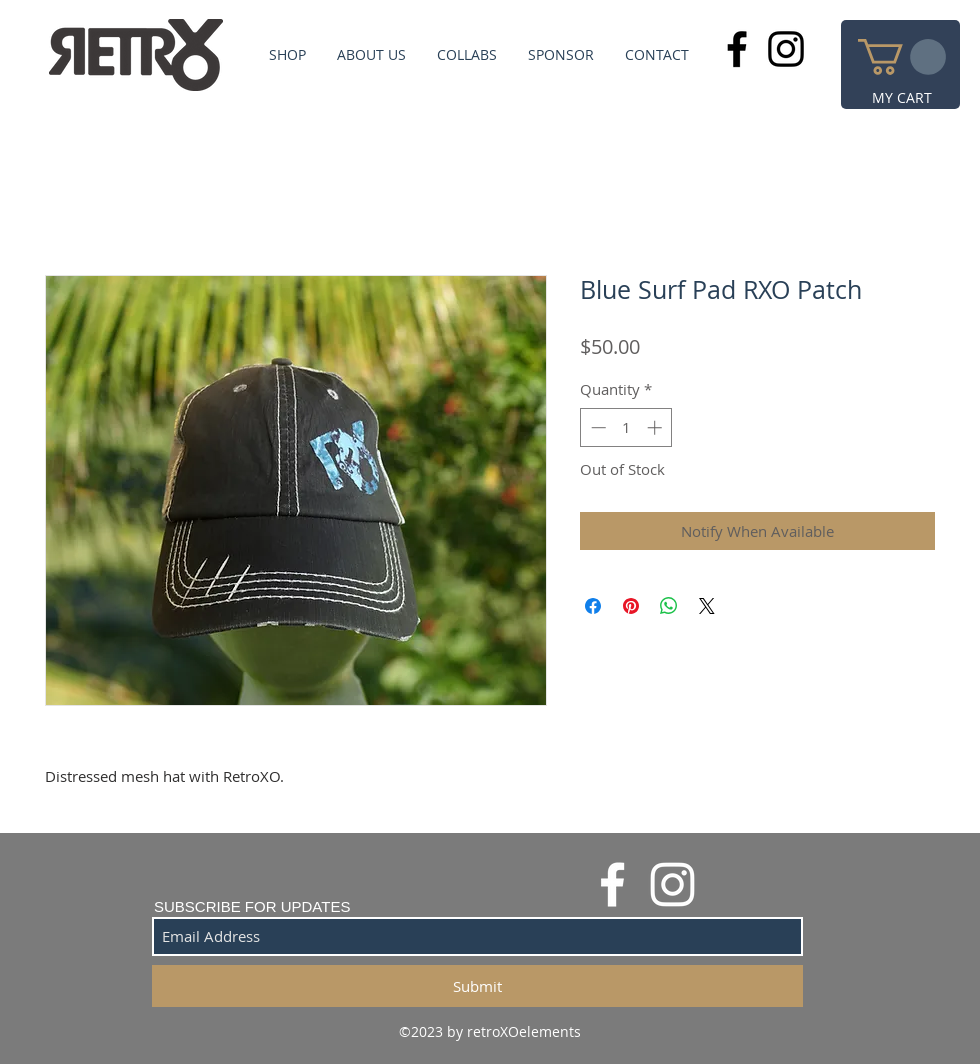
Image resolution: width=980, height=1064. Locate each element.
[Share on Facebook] (593, 606)
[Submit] (477, 986)
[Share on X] (707, 606)
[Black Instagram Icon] (786, 49)
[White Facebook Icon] (612, 884)
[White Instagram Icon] (672, 884)
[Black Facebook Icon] (737, 49)
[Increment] (656, 427)
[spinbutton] (626, 427)
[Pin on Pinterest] (631, 606)
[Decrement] (596, 427)
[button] (902, 57)
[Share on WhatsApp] (669, 606)
